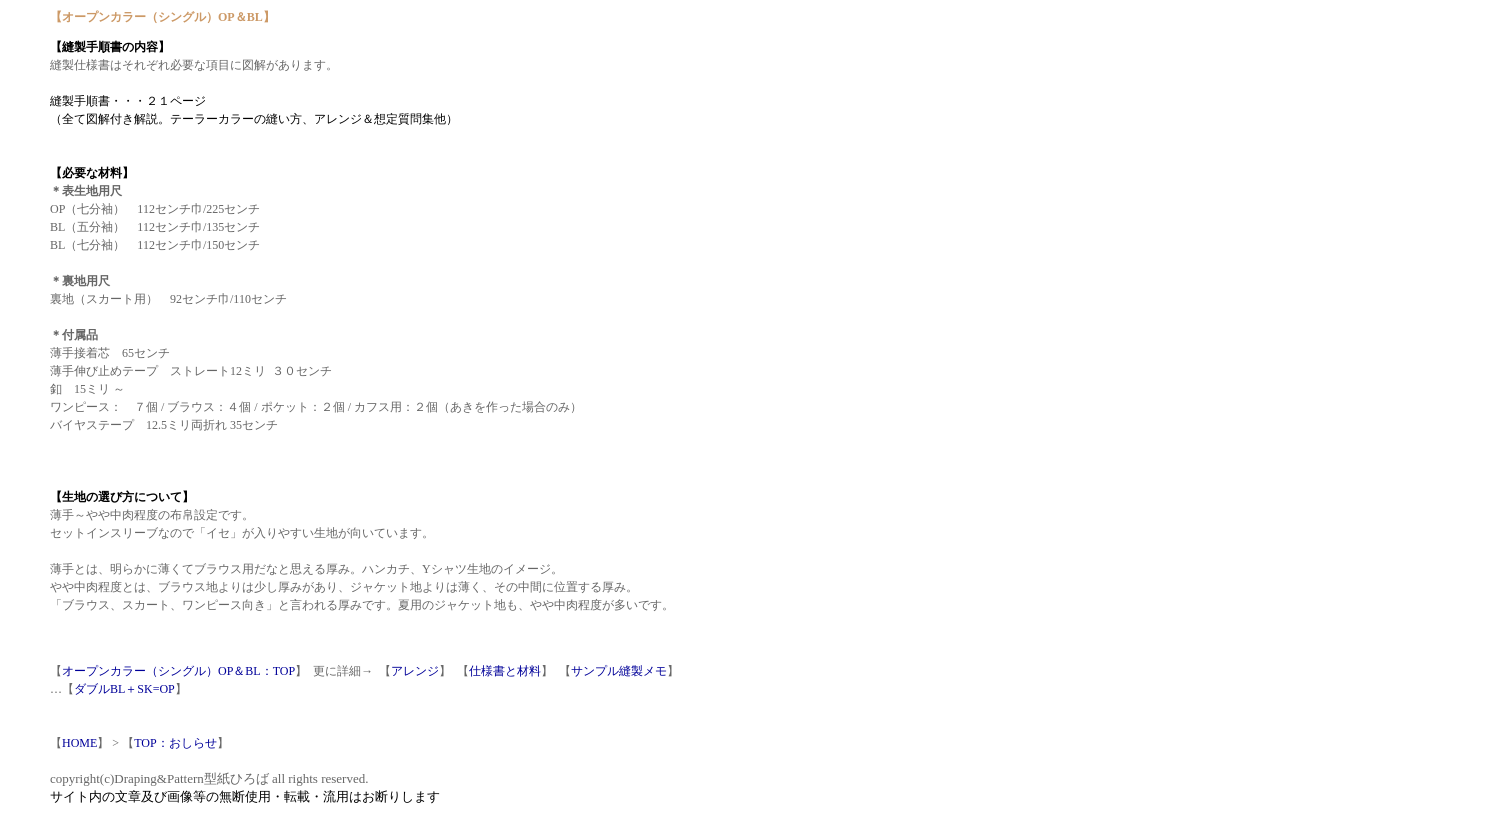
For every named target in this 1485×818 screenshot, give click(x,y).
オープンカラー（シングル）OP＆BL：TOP (178, 671)
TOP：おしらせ (175, 743)
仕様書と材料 (505, 671)
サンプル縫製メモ (619, 671)
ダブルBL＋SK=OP (124, 689)
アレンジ (415, 671)
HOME (79, 743)
